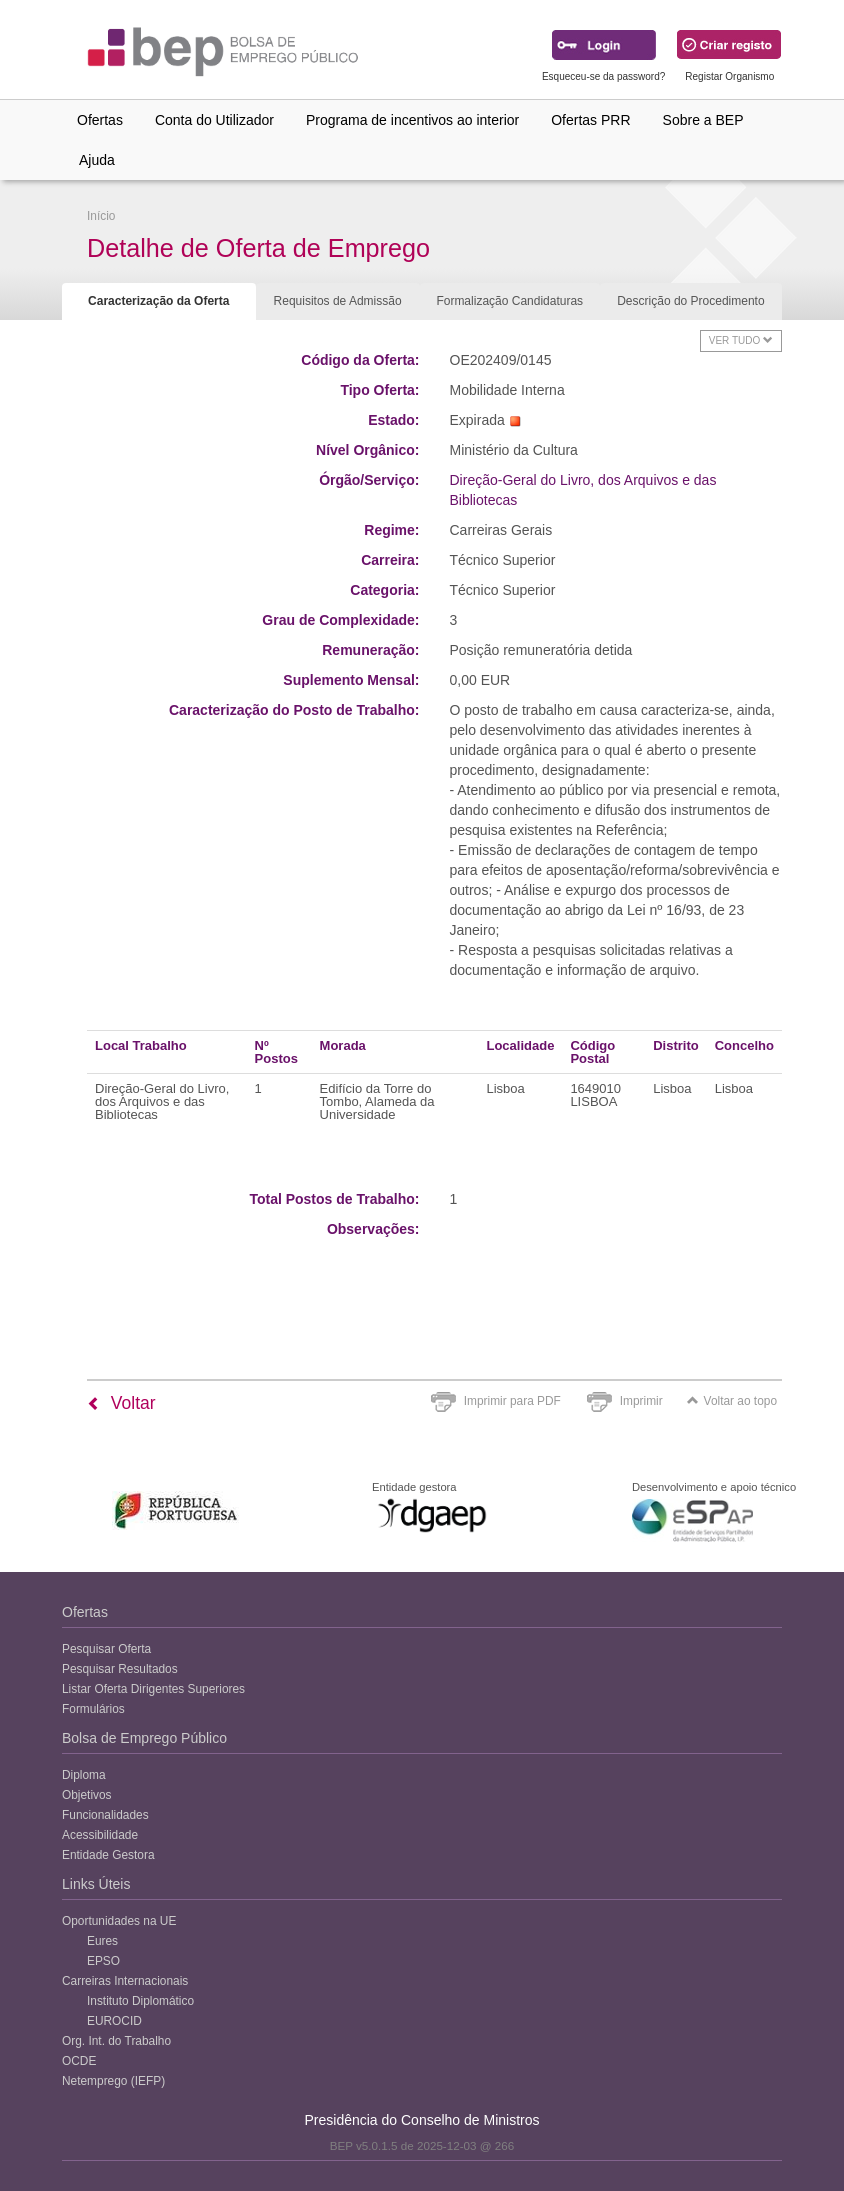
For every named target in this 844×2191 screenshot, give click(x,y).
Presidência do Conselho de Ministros (421, 2120)
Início (101, 216)
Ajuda (97, 160)
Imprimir (641, 1401)
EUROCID (114, 2021)
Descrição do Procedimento (690, 301)
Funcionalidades (105, 1815)
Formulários (93, 1709)
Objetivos (87, 1795)
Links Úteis (96, 1884)
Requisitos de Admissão (338, 301)
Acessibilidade (100, 1835)
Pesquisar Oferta (106, 1649)
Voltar (121, 1403)
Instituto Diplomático (140, 2001)
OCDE (79, 2061)
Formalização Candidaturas (509, 301)
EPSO (103, 1961)
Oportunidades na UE (119, 1921)
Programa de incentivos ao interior (412, 120)
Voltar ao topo (732, 1401)
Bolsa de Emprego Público (144, 1738)
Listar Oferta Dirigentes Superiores (153, 1689)
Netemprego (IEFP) (113, 2081)
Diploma (84, 1775)
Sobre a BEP (703, 120)
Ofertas (100, 120)
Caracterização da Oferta (158, 301)
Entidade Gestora (108, 1855)
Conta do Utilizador (214, 120)
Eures (102, 1941)
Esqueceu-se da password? (603, 76)
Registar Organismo (729, 76)
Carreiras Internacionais (125, 1981)
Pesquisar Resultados (120, 1669)
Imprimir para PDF (512, 1401)
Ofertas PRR (590, 120)
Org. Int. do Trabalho (116, 2041)
